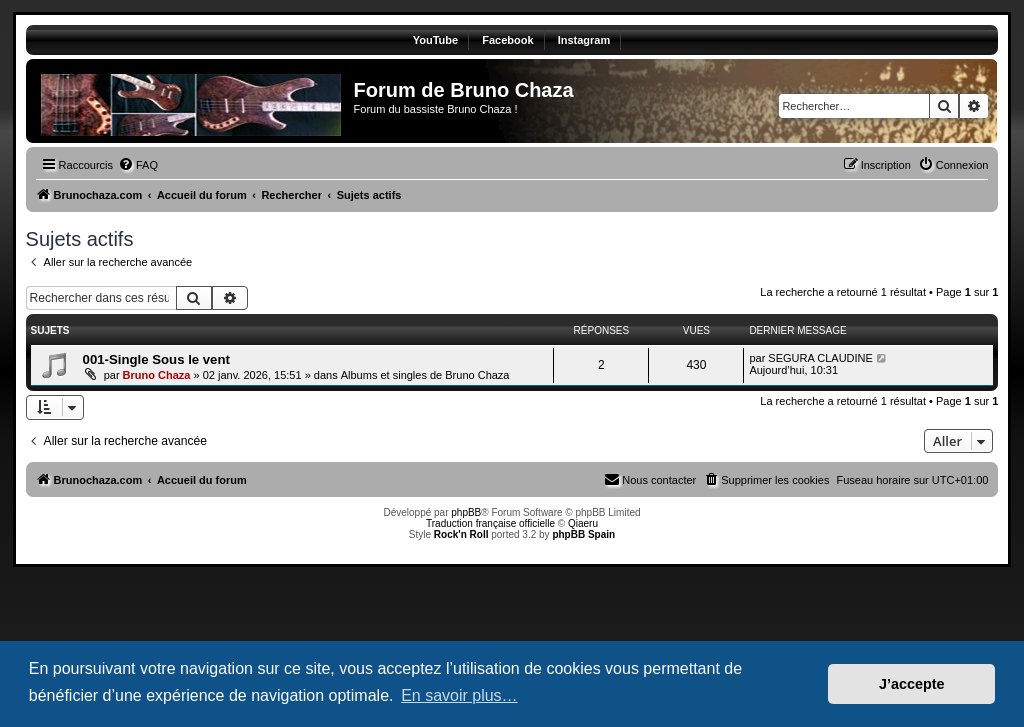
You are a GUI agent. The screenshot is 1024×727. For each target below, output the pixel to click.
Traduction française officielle (490, 523)
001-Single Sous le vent (156, 359)
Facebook (507, 40)
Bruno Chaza (157, 375)
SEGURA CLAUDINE (820, 358)
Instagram (584, 40)
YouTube (435, 40)
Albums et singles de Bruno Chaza (425, 375)
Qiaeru (583, 523)
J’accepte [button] (912, 684)
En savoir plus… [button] (459, 695)
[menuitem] (138, 165)
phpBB (466, 512)
